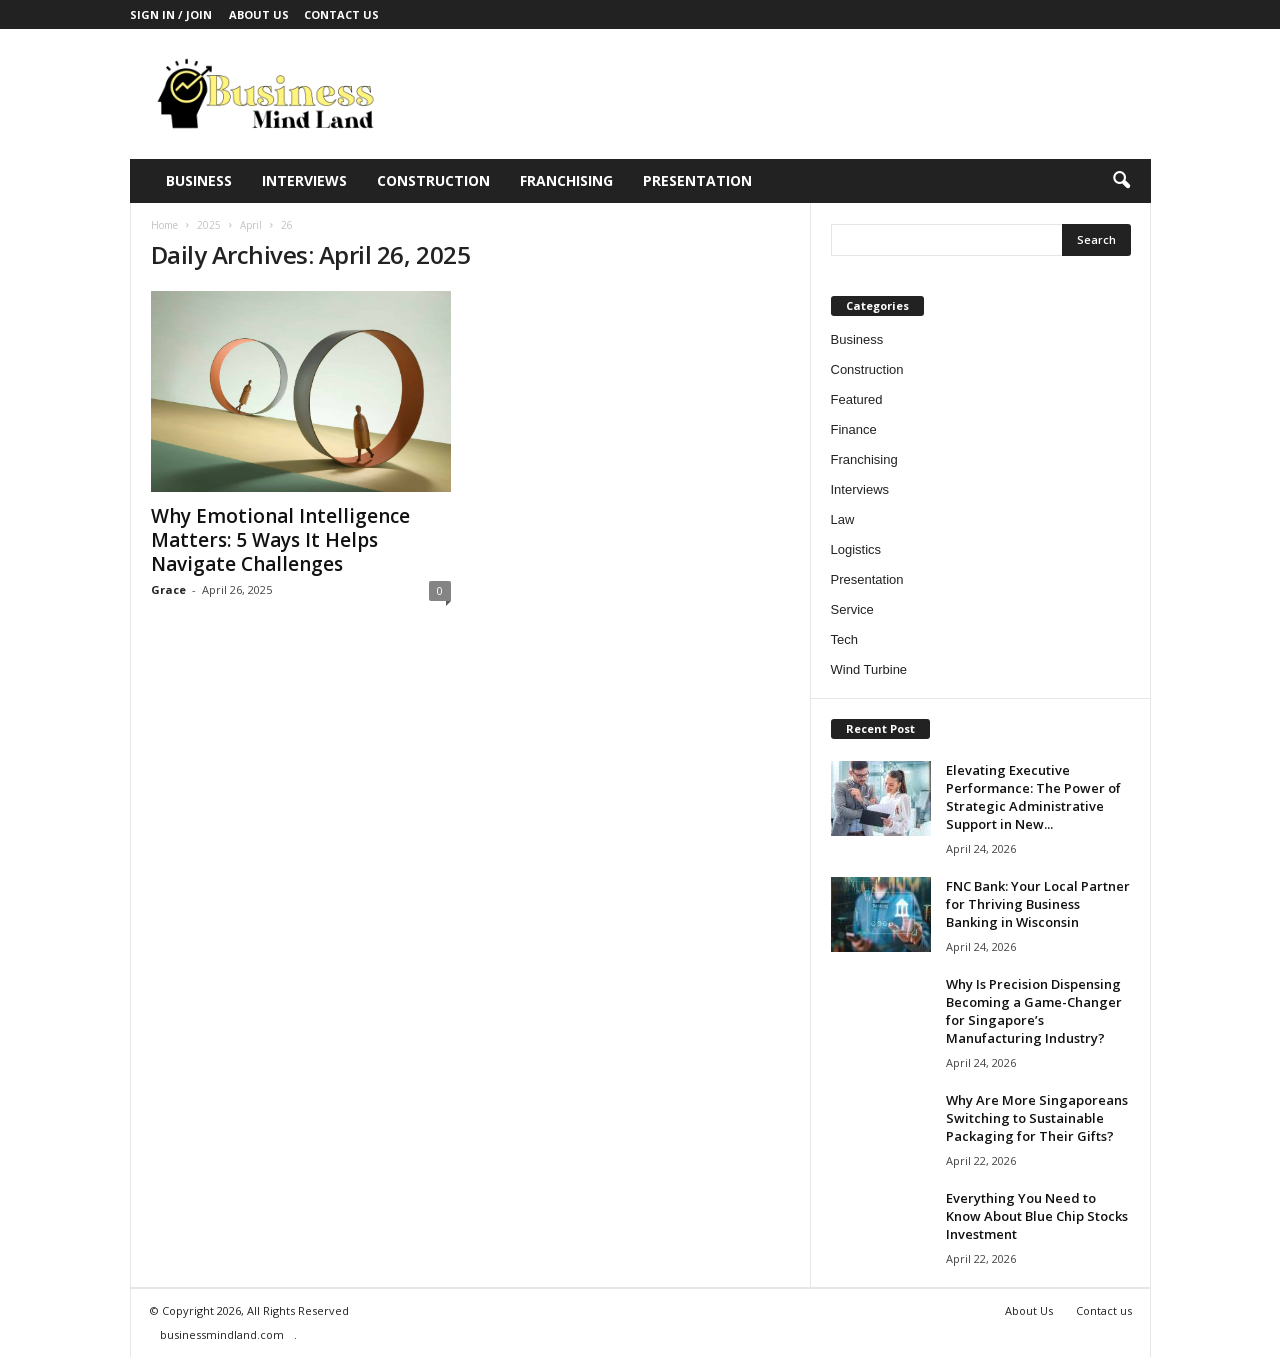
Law (843, 519)
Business (199, 180)
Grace (168, 589)
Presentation (697, 180)
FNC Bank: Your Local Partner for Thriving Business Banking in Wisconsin (1038, 904)
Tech (844, 639)
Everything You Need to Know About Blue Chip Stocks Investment (1037, 1216)
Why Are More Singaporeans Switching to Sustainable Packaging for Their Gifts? (1037, 1118)
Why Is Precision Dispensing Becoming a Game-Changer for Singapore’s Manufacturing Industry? (1034, 1011)
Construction (433, 180)
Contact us (341, 14)
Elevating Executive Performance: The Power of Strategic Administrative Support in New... (1033, 797)
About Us (259, 14)
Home (164, 225)
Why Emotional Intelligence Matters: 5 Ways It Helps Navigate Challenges (280, 540)
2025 (209, 225)
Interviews (304, 180)
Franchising (566, 180)
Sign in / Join (171, 14)
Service (852, 609)
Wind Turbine (869, 669)
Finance (854, 429)
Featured (857, 399)
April (251, 225)
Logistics (856, 549)
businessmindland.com (222, 1334)
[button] (1121, 181)
